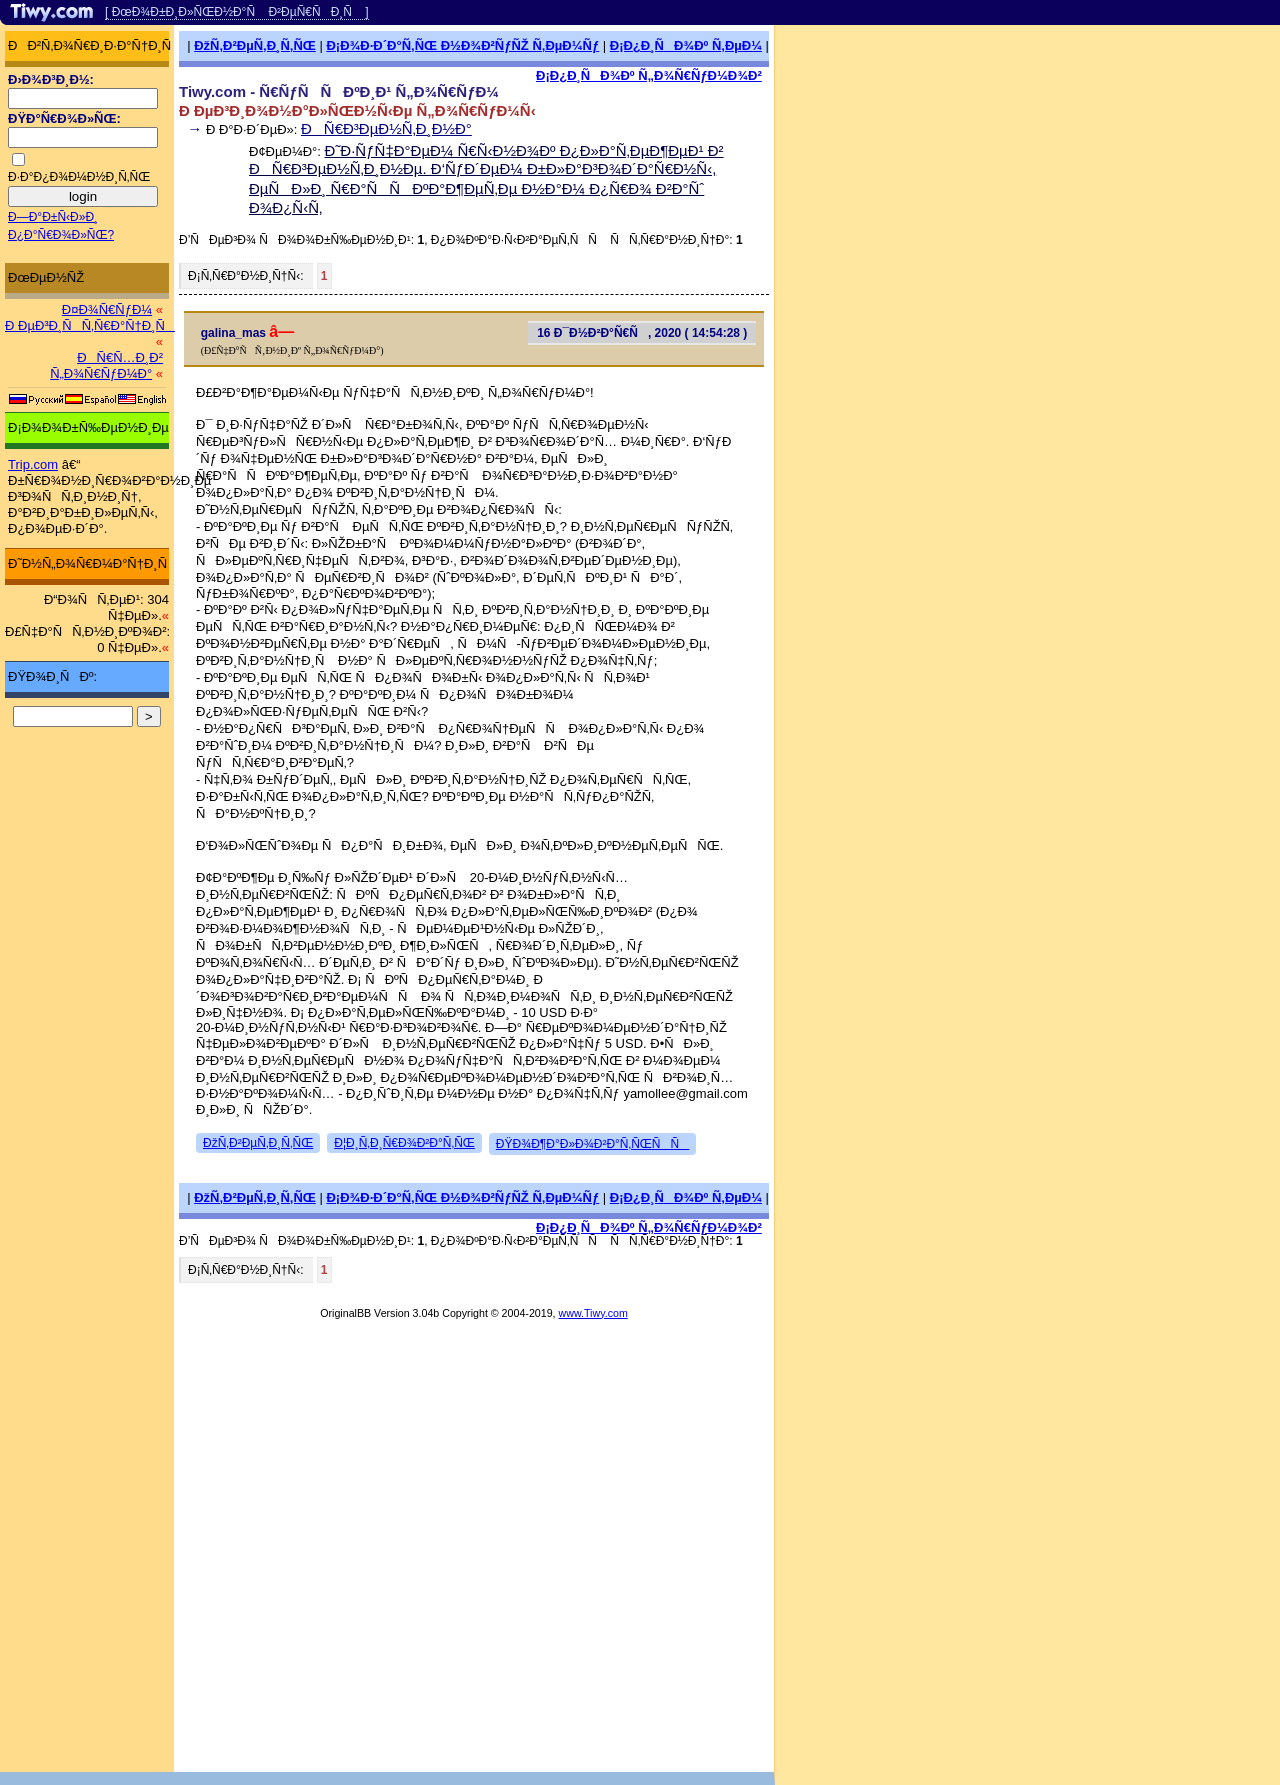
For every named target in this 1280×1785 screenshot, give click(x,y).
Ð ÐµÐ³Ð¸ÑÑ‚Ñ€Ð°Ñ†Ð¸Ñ (90, 325)
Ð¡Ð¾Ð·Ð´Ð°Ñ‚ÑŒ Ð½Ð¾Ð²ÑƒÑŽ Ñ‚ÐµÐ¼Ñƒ (462, 45)
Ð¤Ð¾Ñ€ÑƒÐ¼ (107, 309)
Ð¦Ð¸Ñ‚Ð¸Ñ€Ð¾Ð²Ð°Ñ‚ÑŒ (404, 1143)
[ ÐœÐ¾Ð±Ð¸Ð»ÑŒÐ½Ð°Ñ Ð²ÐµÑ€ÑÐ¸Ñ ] (237, 12)
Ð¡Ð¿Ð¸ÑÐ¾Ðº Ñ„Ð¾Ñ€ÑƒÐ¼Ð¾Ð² (649, 75)
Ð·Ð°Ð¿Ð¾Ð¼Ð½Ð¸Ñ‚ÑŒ (79, 177)
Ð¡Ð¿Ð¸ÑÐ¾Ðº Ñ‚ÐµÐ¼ (686, 45)
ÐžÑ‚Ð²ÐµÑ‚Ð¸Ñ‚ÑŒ (255, 45)
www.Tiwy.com (593, 1313)
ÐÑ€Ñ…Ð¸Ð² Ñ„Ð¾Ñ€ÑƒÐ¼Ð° (106, 365)
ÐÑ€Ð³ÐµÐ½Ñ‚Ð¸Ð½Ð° (386, 128)
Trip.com (33, 464)
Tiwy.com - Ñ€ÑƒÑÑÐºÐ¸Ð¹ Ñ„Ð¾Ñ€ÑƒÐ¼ (339, 91)
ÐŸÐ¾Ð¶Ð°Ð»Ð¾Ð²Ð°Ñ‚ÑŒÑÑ (592, 1144)
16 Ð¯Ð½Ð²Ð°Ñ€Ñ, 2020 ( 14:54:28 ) (642, 333)
